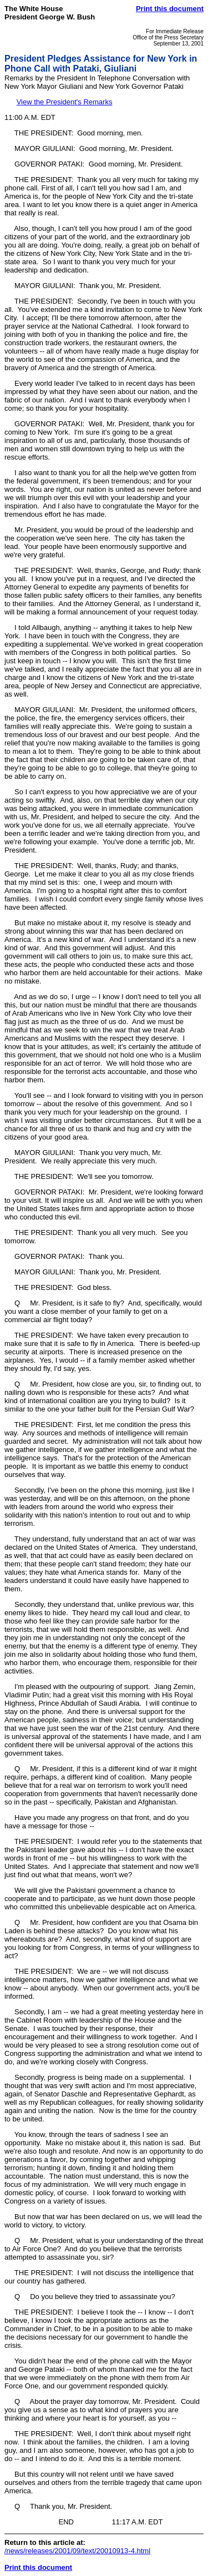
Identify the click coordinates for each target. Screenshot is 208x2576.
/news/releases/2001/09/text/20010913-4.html (77, 2551)
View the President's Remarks (65, 102)
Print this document (170, 8)
